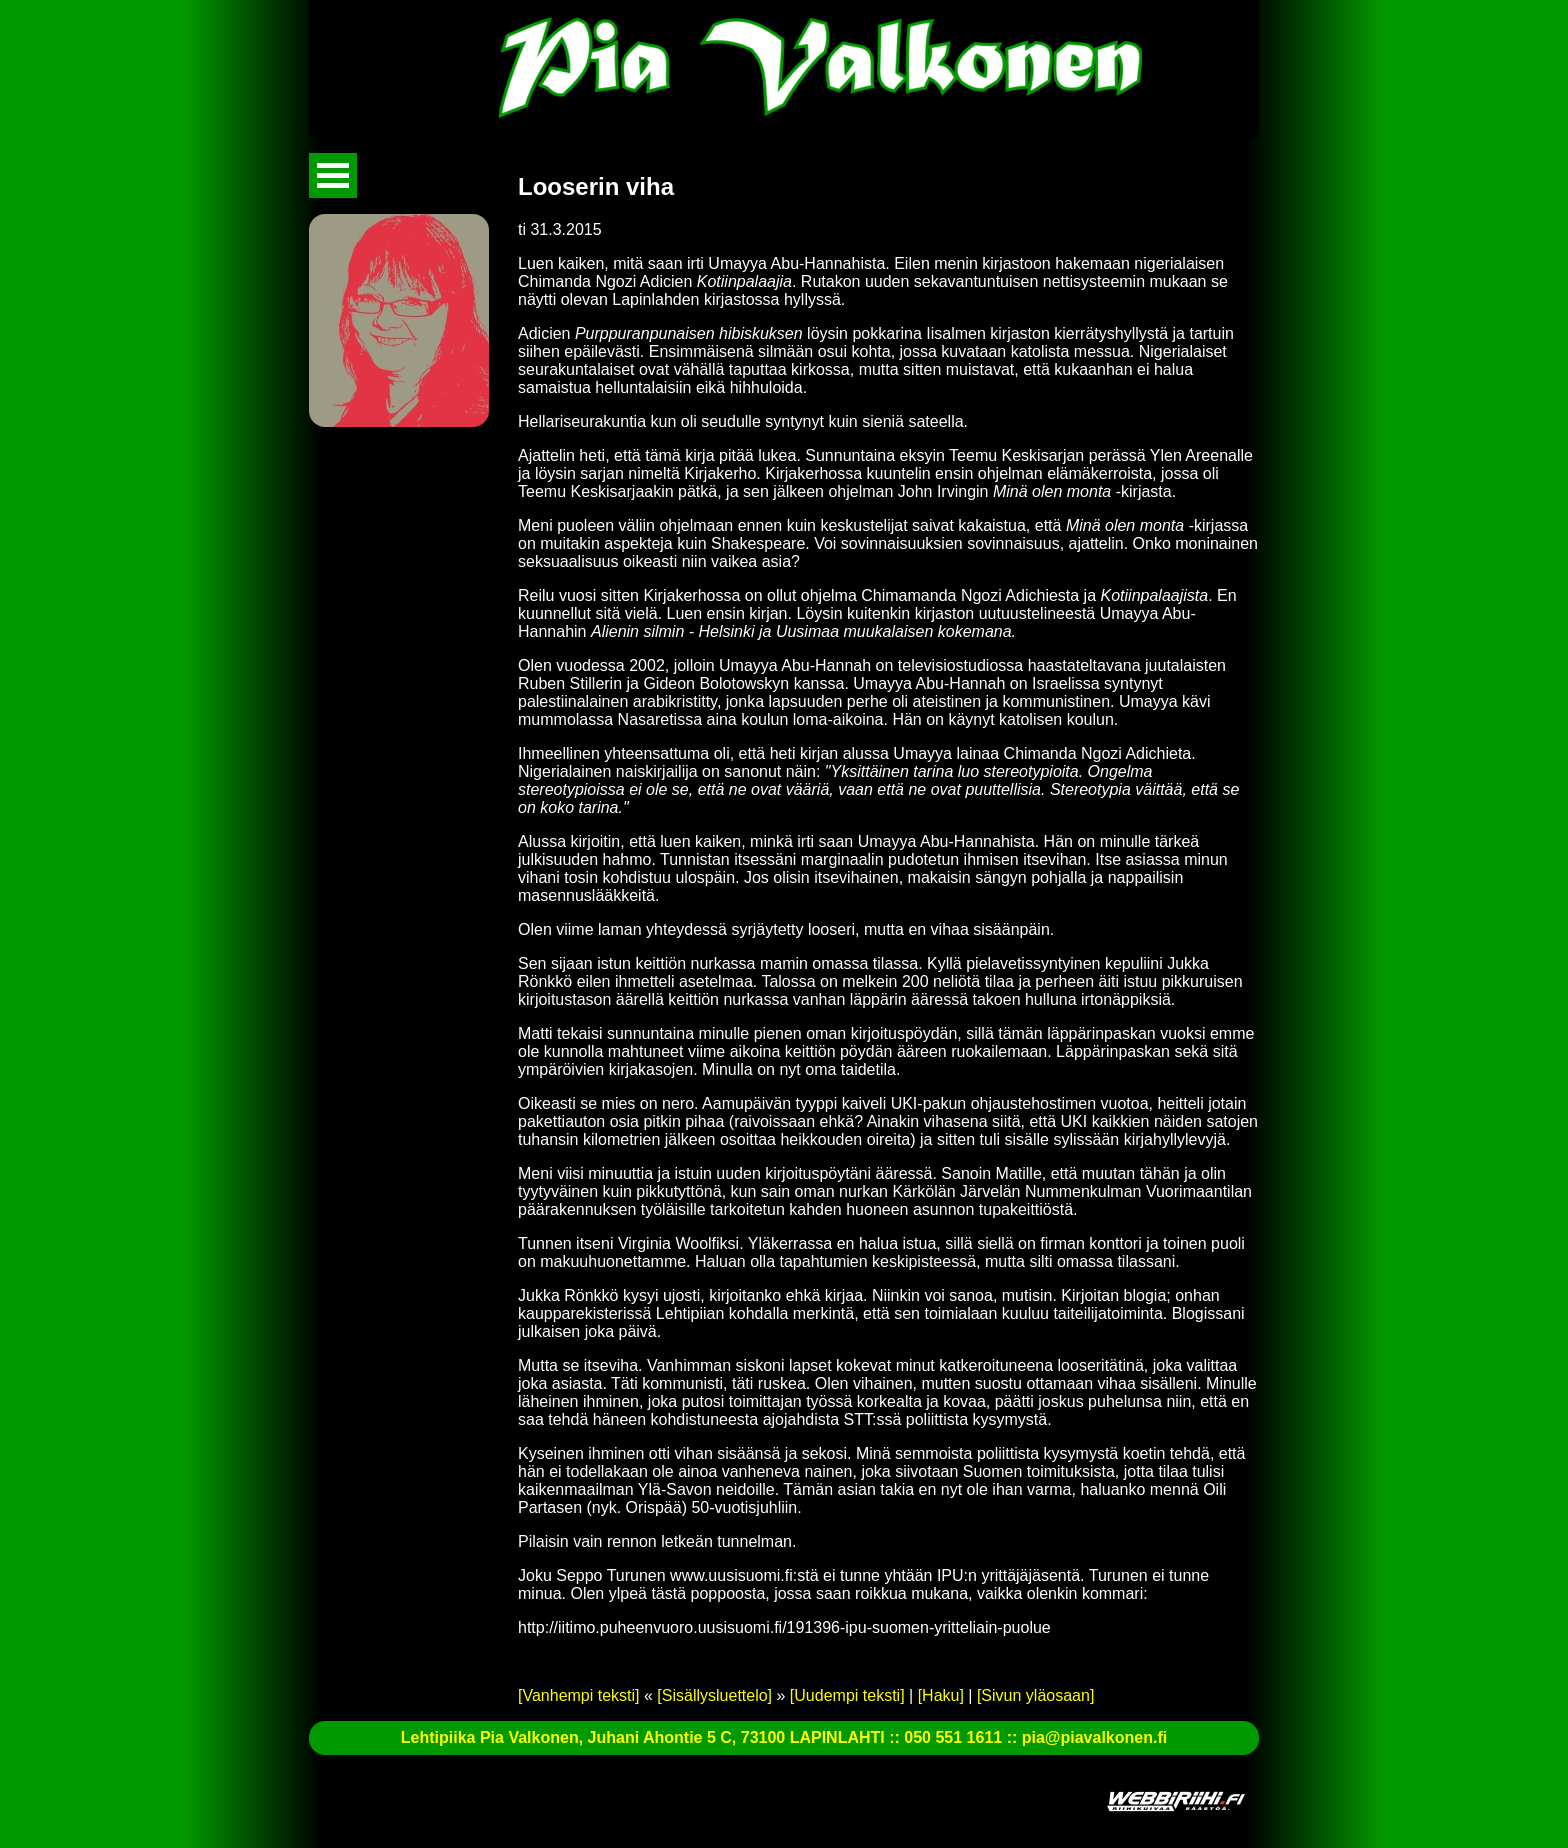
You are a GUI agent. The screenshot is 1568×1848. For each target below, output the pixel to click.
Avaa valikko (333, 175)
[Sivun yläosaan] (1035, 1695)
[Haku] (941, 1695)
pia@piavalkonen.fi (1094, 1737)
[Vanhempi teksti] (579, 1695)
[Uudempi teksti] (847, 1695)
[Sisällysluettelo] (714, 1695)
